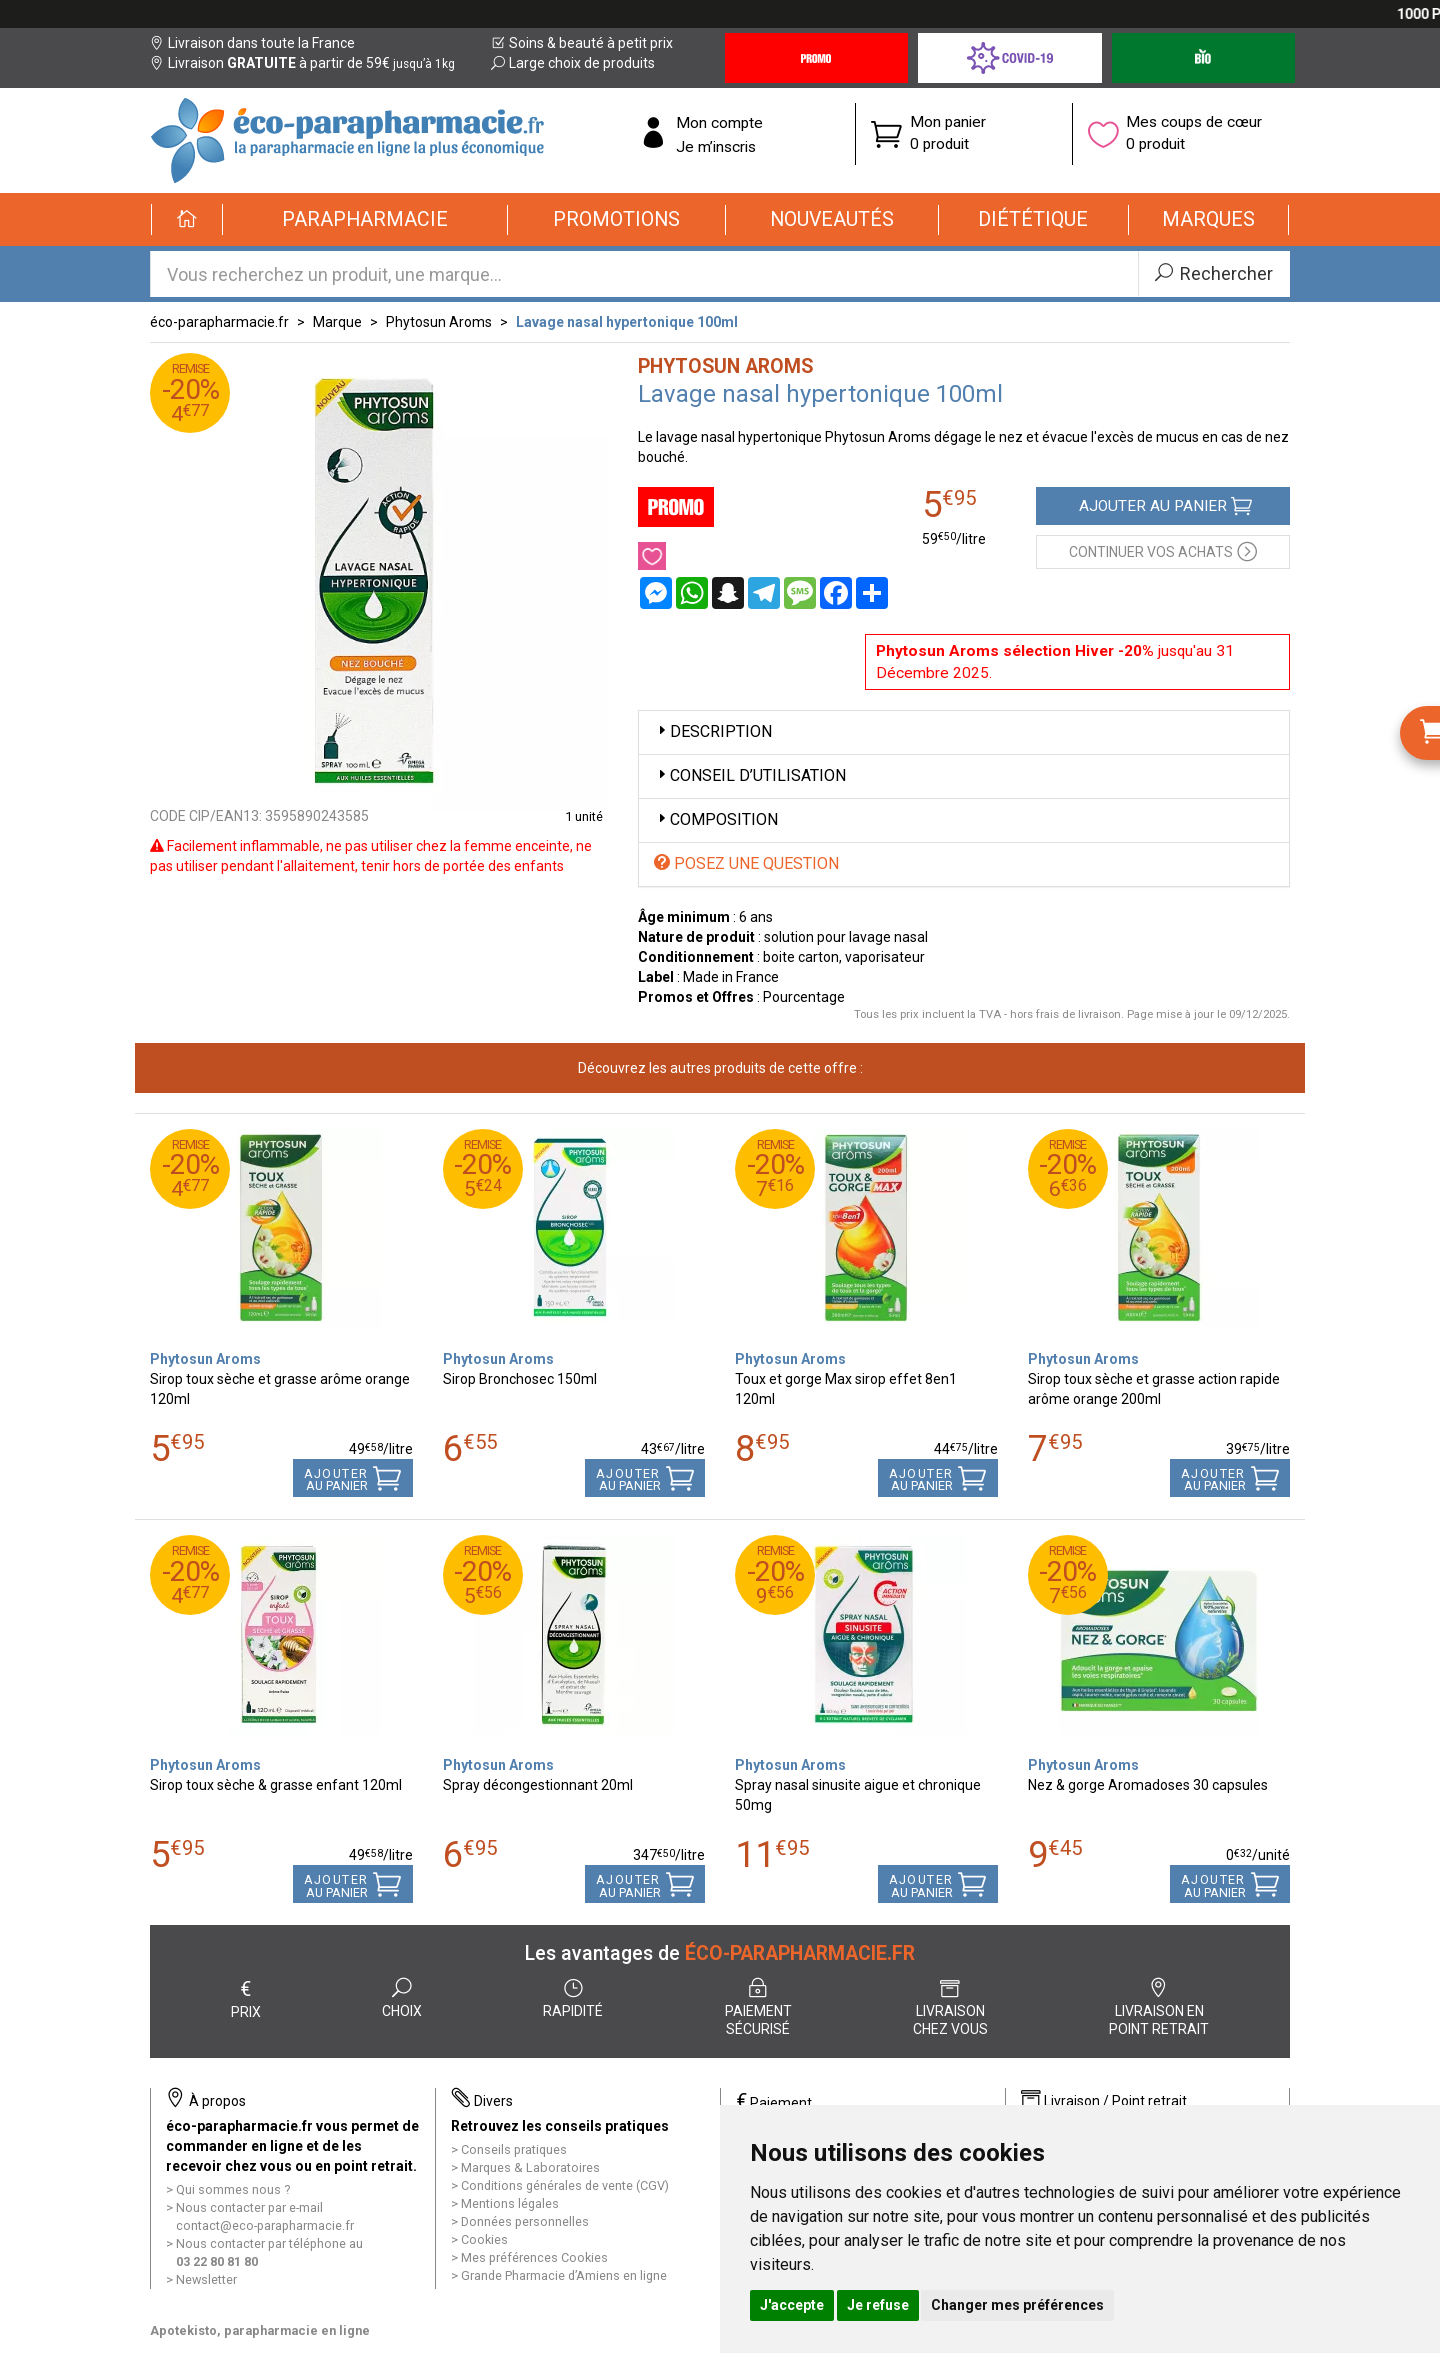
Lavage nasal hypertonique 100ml (627, 322)
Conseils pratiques (514, 2149)
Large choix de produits (573, 63)
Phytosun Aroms (439, 322)
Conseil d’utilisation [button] (750, 775)
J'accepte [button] (792, 2305)
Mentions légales (510, 2203)
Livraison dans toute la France (252, 43)
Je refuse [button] (878, 2305)
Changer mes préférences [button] (1017, 2305)
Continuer (1163, 550)
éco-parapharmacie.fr (219, 322)
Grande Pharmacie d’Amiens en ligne (564, 2275)
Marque (337, 322)
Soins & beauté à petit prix (582, 43)
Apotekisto (260, 2330)
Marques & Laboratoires (530, 2167)
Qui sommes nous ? (233, 2189)
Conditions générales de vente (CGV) (565, 2185)
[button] (365, 220)
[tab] (964, 732)
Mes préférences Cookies (534, 2257)
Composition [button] (716, 819)
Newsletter (206, 2279)
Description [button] (713, 731)
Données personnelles (525, 2221)
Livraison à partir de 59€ (302, 63)
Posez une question (746, 863)
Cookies (484, 2239)
